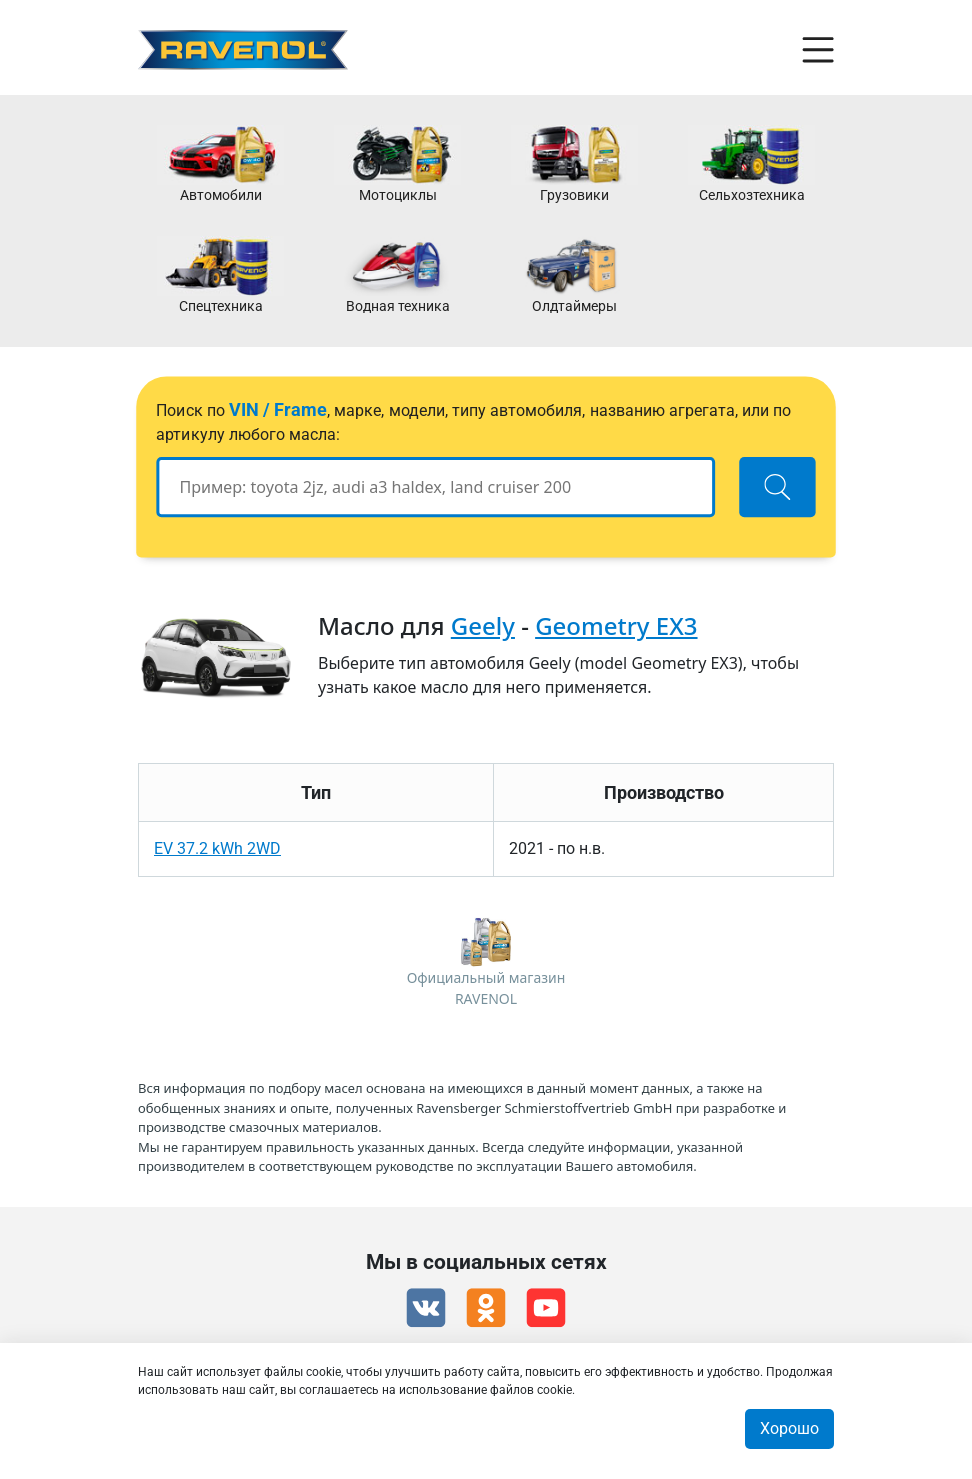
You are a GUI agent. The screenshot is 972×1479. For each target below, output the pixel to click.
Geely (483, 625)
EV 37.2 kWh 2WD (217, 848)
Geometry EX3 (616, 625)
